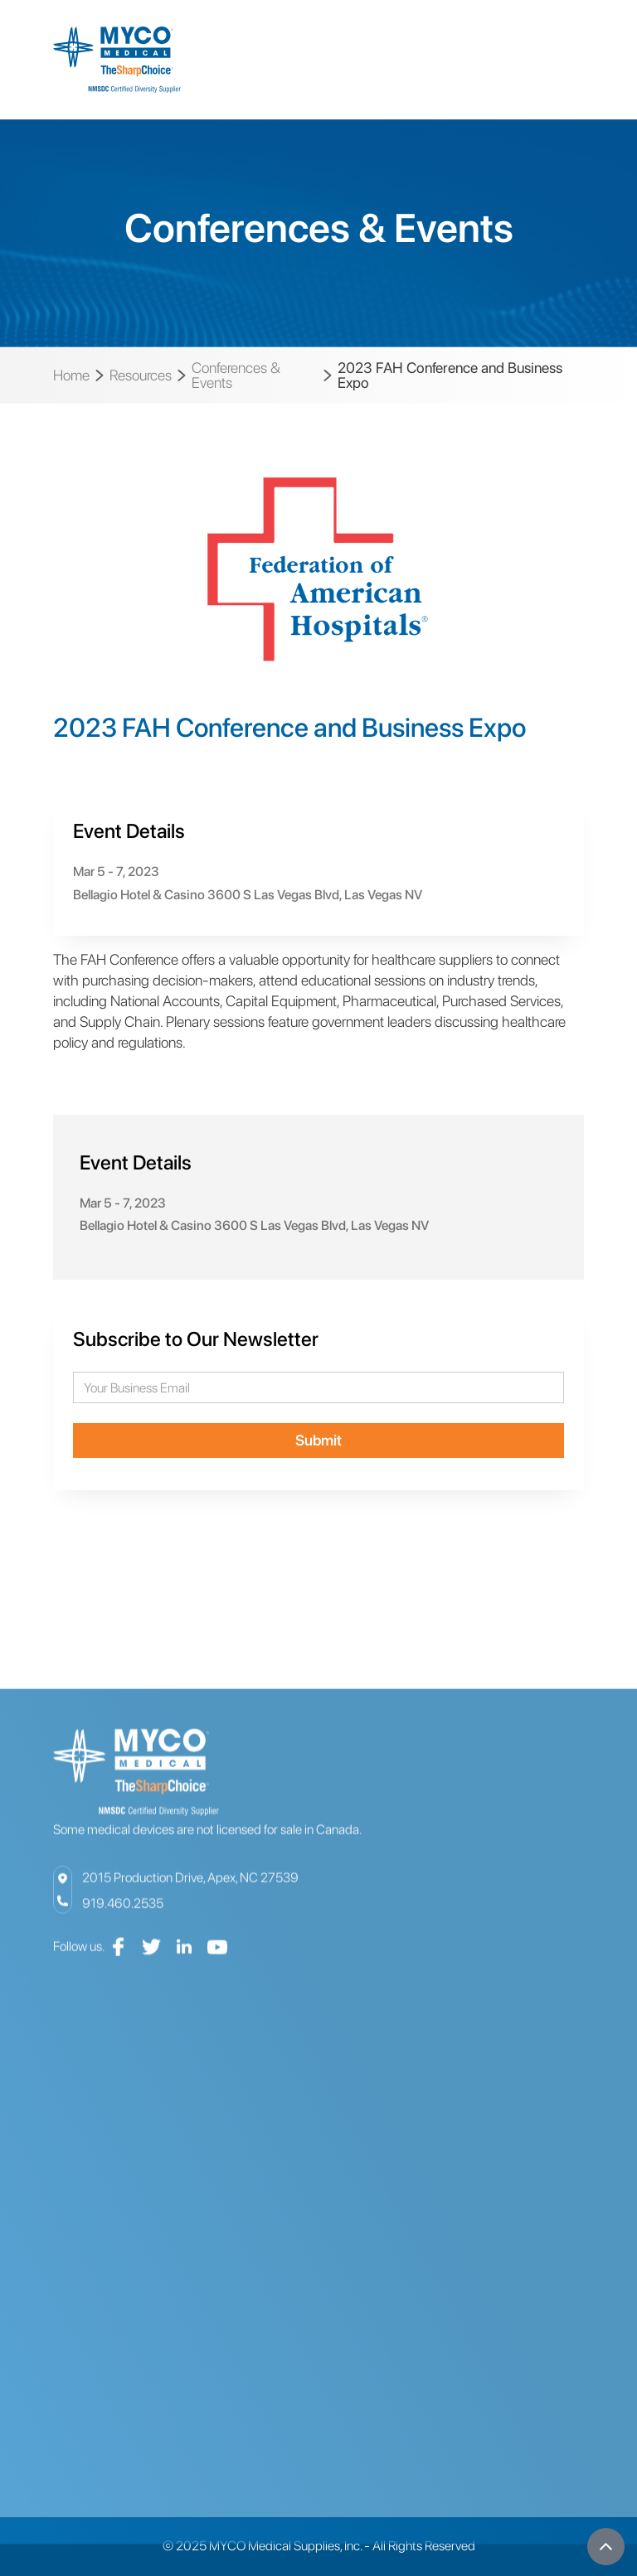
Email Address (73, 1372)
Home (71, 375)
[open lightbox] (318, 577)
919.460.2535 (122, 1921)
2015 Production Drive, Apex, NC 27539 (190, 1895)
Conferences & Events (236, 375)
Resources (140, 375)
